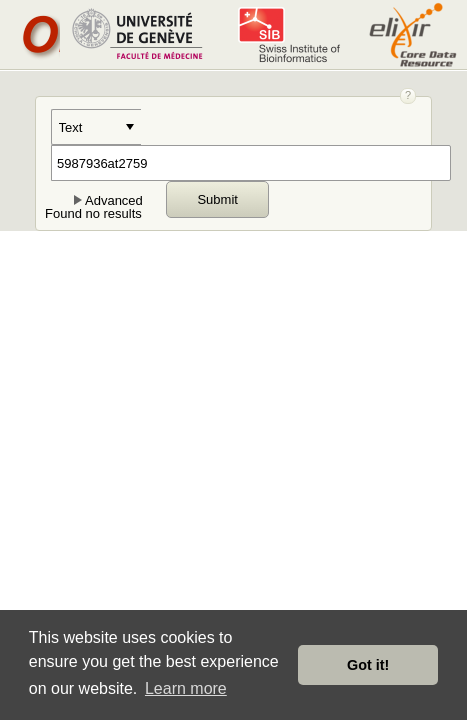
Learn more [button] (186, 688)
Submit (217, 199)
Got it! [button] (368, 665)
